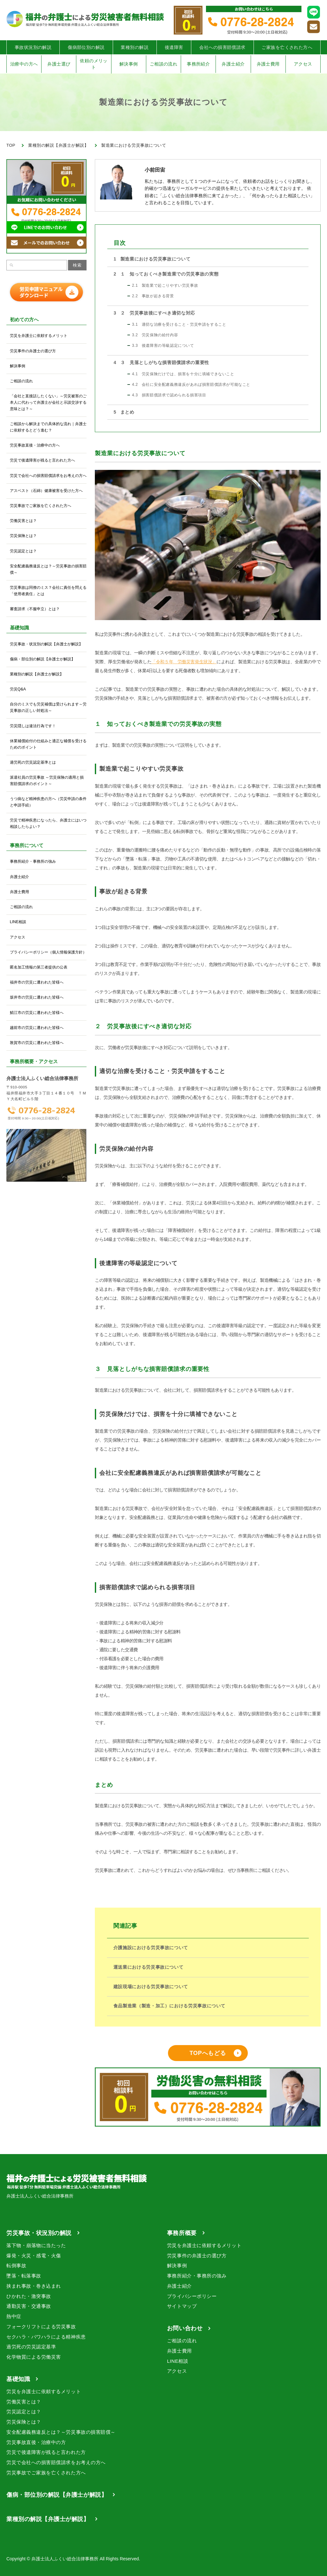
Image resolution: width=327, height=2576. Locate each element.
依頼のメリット (94, 64)
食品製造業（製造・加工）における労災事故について (169, 2005)
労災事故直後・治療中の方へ (35, 445)
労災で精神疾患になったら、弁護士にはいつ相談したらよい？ (48, 823)
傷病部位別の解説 (86, 47)
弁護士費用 (268, 63)
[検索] (11, 265)
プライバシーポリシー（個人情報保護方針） (48, 952)
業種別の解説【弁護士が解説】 (37, 674)
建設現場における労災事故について (150, 1986)
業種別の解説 (134, 47)
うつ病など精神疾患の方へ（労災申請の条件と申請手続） (48, 802)
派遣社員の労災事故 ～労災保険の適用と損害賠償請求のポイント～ (47, 780)
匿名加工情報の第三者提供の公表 (38, 967)
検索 (77, 265)
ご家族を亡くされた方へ (287, 47)
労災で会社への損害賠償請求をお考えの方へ (48, 475)
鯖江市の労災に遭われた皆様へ (37, 1012)
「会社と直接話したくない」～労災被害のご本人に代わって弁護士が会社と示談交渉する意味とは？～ (48, 402)
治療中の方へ (24, 63)
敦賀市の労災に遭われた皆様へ (37, 1042)
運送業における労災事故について (148, 1967)
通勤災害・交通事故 (28, 2306)
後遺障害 (174, 47)
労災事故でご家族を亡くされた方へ (40, 505)
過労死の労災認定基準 (31, 2346)
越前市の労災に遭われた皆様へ (37, 1027)
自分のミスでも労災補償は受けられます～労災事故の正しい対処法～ (48, 707)
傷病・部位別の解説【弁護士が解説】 (42, 659)
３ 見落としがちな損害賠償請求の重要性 (161, 362)
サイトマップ (182, 2306)
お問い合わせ (184, 2328)
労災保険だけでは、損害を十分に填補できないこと (183, 374)
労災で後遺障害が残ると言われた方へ (42, 460)
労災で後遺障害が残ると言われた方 (46, 2452)
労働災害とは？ (23, 520)
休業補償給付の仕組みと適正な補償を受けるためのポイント (48, 744)
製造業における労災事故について (152, 258)
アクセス (303, 63)
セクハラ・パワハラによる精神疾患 (46, 2336)
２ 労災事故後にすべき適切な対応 (154, 312)
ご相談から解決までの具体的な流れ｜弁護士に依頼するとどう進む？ (48, 427)
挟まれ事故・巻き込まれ (33, 2286)
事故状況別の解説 (33, 47)
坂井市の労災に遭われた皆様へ (37, 997)
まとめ (124, 412)
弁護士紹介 (233, 63)
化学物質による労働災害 (33, 2357)
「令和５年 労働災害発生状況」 (184, 661)
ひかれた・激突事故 (28, 2296)
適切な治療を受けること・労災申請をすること (179, 324)
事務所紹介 (198, 63)
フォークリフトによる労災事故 (41, 2326)
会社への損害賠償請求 (222, 47)
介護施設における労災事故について (150, 1947)
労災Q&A (18, 689)
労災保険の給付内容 (155, 335)
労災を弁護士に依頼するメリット (38, 335)
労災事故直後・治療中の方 (36, 2442)
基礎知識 (18, 2379)
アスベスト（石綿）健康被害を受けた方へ (46, 490)
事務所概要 (182, 2233)
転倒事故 (16, 2265)
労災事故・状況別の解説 (39, 2233)
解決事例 (128, 63)
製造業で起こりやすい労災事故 (165, 285)
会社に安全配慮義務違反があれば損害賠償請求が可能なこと (191, 384)
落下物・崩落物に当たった (36, 2245)
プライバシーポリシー (192, 2296)
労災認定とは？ (23, 551)
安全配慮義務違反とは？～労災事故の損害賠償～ (48, 569)
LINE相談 (18, 922)
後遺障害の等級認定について (163, 345)
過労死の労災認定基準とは (33, 762)
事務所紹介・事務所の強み (33, 861)
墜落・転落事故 (23, 2275)
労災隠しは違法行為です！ (33, 726)
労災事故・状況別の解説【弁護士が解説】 (46, 644)
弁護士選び (58, 63)
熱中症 (13, 2316)
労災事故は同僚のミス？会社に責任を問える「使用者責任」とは (48, 590)
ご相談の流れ (164, 63)
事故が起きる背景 (153, 296)
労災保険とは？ (23, 535)
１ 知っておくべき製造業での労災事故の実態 (166, 273)
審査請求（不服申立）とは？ (35, 609)
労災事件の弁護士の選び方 (33, 351)
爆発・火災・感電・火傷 (33, 2255)
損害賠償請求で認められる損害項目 (169, 395)
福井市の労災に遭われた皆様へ (37, 982)
